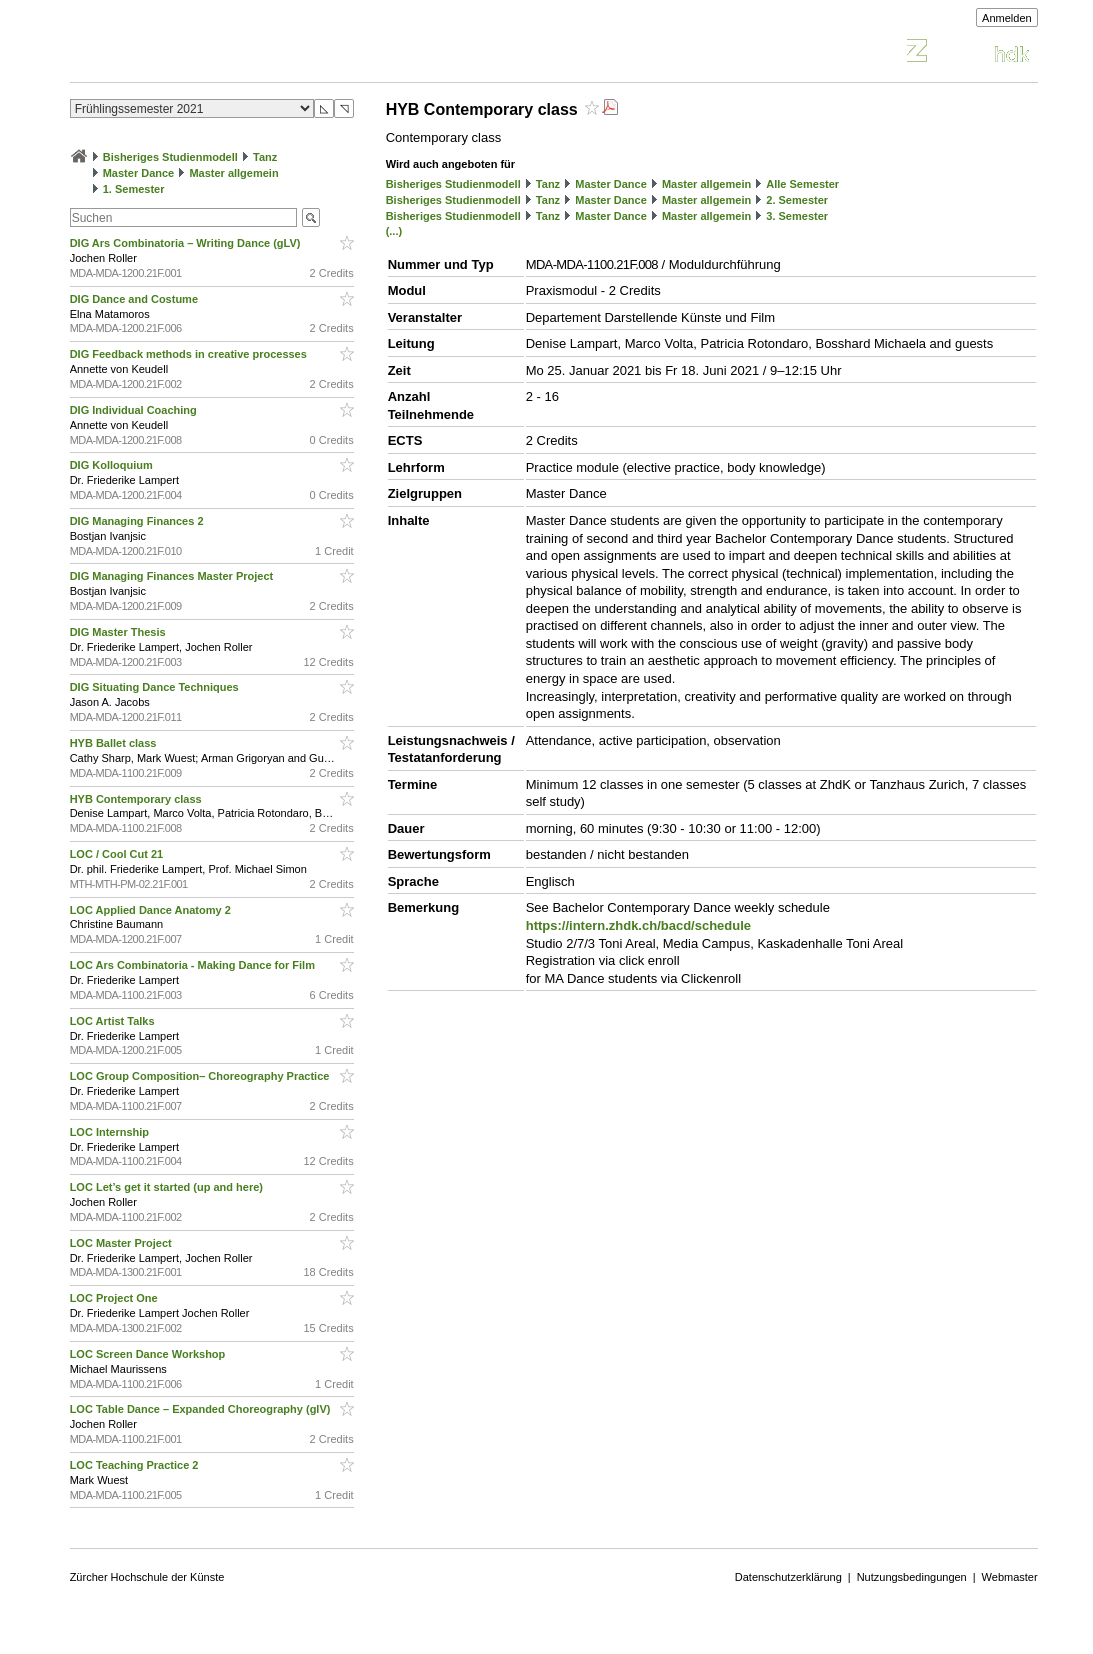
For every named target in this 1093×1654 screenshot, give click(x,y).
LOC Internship (111, 1132)
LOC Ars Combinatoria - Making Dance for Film (194, 965)
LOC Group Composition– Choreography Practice (201, 1076)
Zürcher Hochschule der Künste (147, 1577)
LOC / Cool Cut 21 (118, 854)
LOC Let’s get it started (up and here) (168, 1187)
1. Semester (134, 189)
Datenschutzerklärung (788, 1577)
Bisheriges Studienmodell (170, 157)
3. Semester (797, 216)
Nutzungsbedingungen (912, 1577)
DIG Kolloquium (113, 465)
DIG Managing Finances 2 (138, 521)
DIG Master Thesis (119, 632)
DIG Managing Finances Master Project (173, 576)
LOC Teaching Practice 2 (136, 1465)
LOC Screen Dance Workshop (149, 1354)
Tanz (265, 157)
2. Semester (797, 200)
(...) (394, 231)
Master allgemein (233, 173)
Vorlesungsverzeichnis (217, 53)
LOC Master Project (122, 1243)
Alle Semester (802, 184)
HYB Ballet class (115, 743)
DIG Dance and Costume (135, 299)
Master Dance (139, 173)
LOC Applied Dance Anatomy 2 (152, 910)
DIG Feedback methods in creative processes (190, 354)
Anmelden (1007, 18)
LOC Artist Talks (114, 1021)
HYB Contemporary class (137, 799)
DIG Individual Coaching (135, 410)
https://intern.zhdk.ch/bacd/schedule (638, 925)
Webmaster (1010, 1577)
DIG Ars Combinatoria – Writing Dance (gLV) (187, 243)
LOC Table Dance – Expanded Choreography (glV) (202, 1409)
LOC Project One (115, 1298)
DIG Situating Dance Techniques (156, 687)
